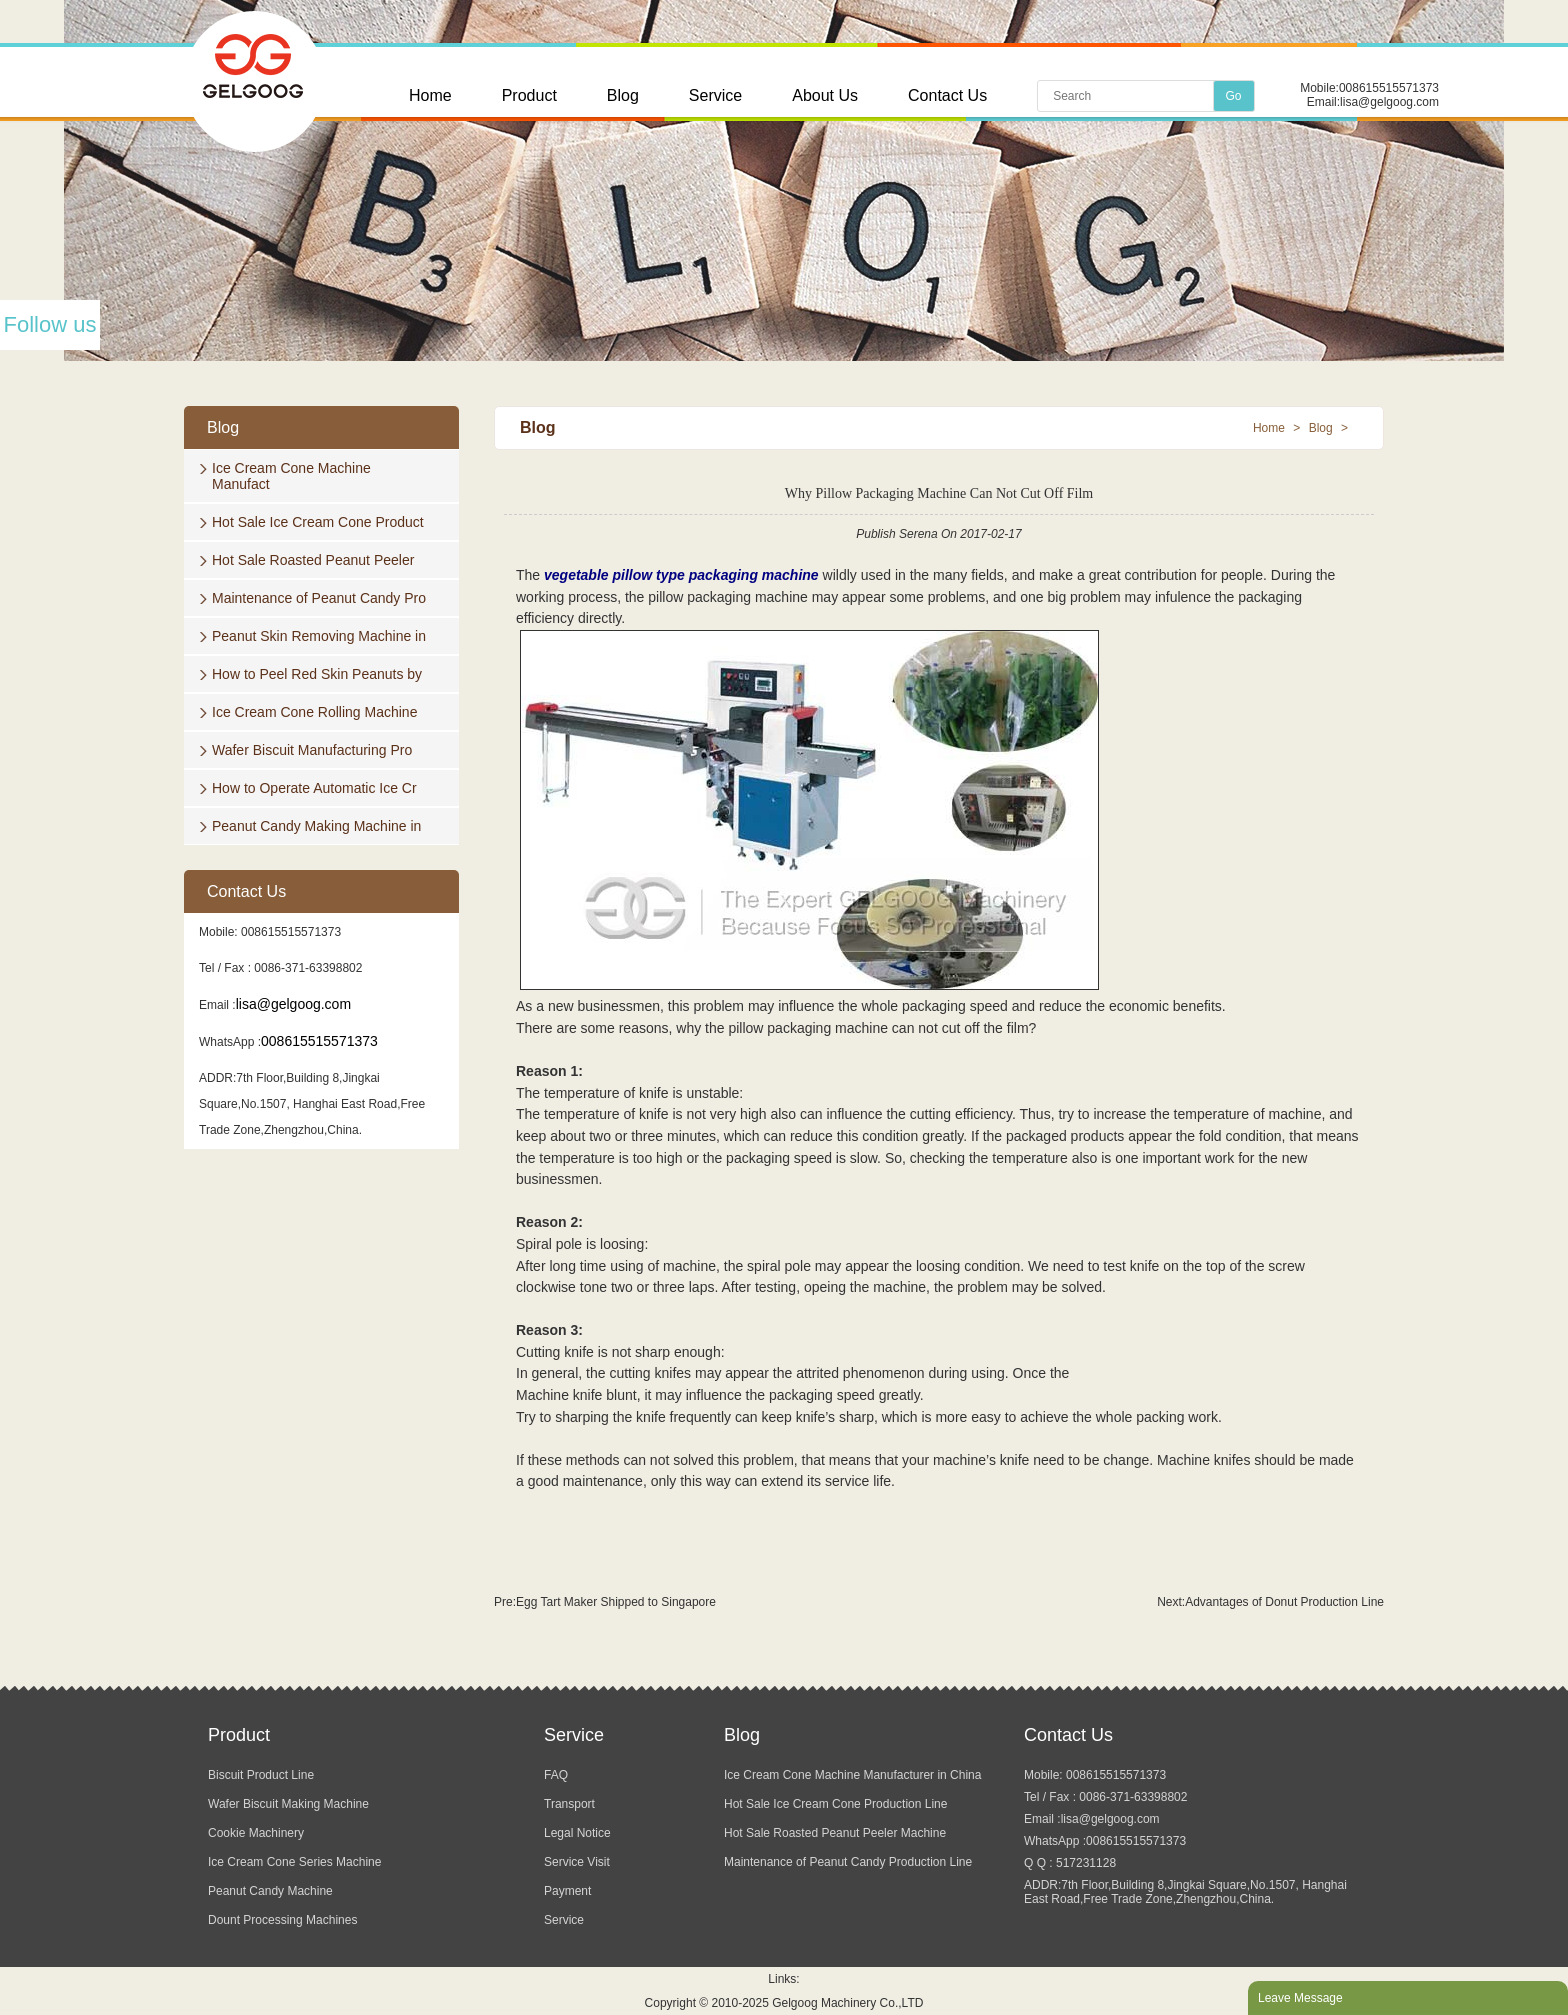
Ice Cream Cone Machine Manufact (291, 476)
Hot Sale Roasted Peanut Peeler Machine (835, 1833)
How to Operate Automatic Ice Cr (314, 788)
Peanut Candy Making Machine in (316, 826)
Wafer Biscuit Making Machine (288, 1804)
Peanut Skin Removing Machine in (319, 636)
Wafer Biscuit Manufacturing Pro (312, 750)
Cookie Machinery (256, 1833)
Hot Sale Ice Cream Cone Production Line (835, 1804)
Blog (623, 95)
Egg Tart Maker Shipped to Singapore (616, 1602)
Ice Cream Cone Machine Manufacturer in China (852, 1775)
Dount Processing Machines (282, 1920)
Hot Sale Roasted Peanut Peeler (313, 560)
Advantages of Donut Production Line (1284, 1602)
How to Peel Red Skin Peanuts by (317, 674)
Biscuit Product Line (261, 1775)
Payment (567, 1891)
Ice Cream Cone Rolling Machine (314, 712)
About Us (825, 95)
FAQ (556, 1775)
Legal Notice (577, 1833)
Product (529, 95)
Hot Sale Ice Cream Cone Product (318, 522)
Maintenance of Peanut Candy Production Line (848, 1862)
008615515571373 (1389, 88)
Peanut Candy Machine (270, 1891)
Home (430, 95)
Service (715, 95)
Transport (569, 1804)
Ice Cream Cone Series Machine (294, 1862)
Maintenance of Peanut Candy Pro (319, 598)
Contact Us (947, 95)
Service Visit (577, 1862)
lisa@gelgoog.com (1389, 102)
